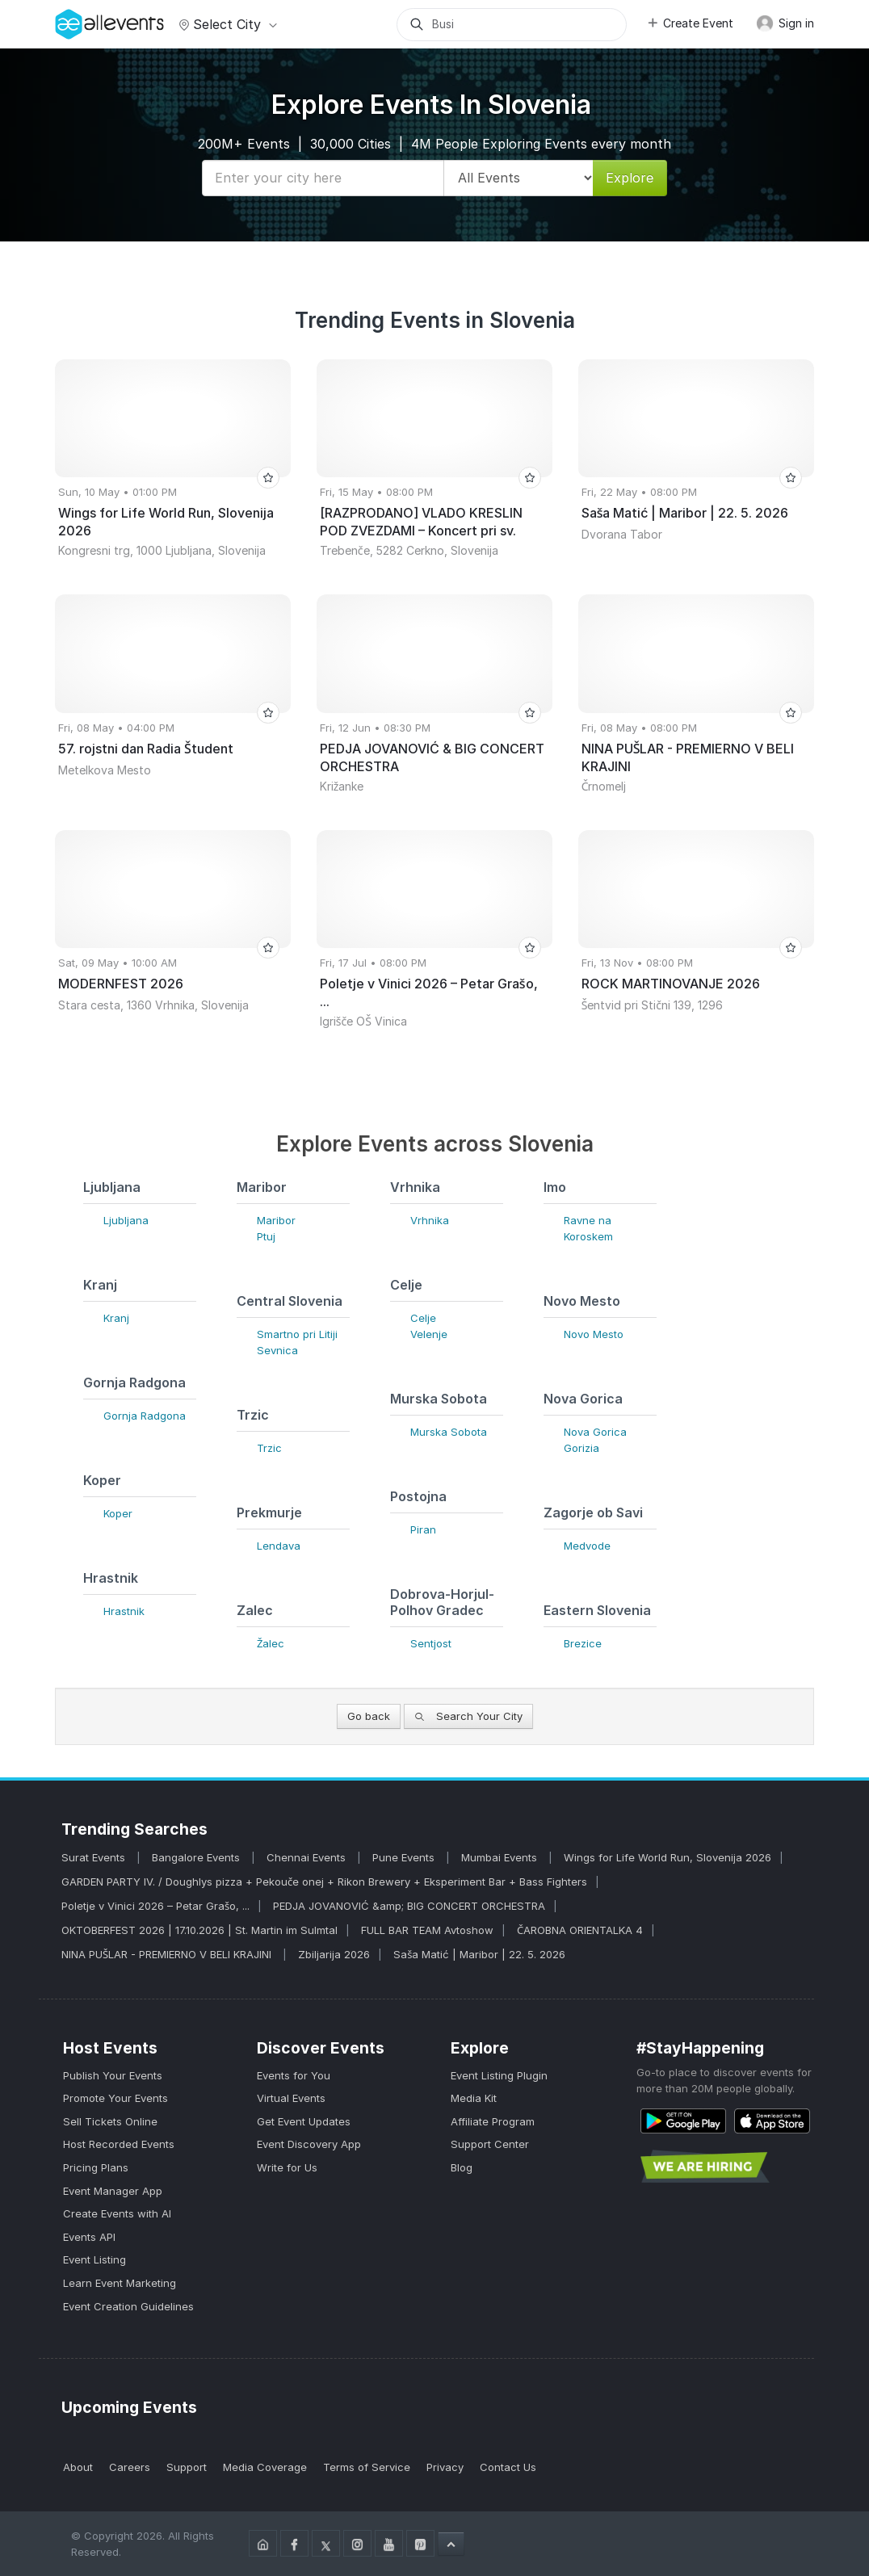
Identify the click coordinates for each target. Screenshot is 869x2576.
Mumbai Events (500, 1857)
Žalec (270, 1643)
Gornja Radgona (144, 1415)
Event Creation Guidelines (128, 2306)
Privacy (445, 2467)
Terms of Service (366, 2467)
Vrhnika (429, 1220)
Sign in (785, 23)
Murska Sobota (448, 1431)
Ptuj (266, 1236)
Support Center (490, 2144)
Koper (117, 1513)
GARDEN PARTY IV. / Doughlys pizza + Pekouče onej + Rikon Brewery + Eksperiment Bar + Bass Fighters (324, 1881)
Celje (423, 1317)
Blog (461, 2167)
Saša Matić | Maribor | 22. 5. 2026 (479, 1954)
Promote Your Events (115, 2097)
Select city (225, 24)
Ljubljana (126, 1220)
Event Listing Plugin (499, 2075)
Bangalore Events (197, 1857)
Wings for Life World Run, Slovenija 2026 (667, 1857)
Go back (368, 1716)
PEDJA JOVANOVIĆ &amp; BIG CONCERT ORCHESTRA (409, 1905)
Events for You (293, 2075)
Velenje (428, 1334)
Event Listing (94, 2259)
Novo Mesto (593, 1334)
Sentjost (430, 1643)
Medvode (587, 1545)
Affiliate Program (493, 2121)
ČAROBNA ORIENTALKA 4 (580, 1930)
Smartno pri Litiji (297, 1334)
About (78, 2467)
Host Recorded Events (118, 2144)
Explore (629, 178)
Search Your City (468, 1716)
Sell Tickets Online (110, 2121)
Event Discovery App (309, 2144)
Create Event (689, 23)
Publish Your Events (112, 2075)
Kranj (116, 1317)
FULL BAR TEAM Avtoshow (427, 1930)
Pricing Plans (95, 2167)
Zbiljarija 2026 (334, 1954)
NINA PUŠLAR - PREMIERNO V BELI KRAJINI (168, 1954)
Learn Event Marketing (119, 2282)
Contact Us (508, 2467)
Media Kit (474, 2097)
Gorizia (581, 1447)
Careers (129, 2467)
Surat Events (94, 1857)
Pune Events (405, 1857)
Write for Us (287, 2167)
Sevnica (277, 1350)
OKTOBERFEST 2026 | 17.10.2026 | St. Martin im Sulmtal (199, 1930)
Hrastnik (124, 1611)
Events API (89, 2236)
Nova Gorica (595, 1431)
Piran (423, 1529)
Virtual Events (291, 2097)
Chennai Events (308, 1857)
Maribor (276, 1220)
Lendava (278, 1545)
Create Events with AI (117, 2213)
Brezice (583, 1643)
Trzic (269, 1447)
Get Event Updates (304, 2121)
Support (186, 2467)
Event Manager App (112, 2190)
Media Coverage (265, 2467)
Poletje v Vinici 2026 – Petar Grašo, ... (155, 1905)
